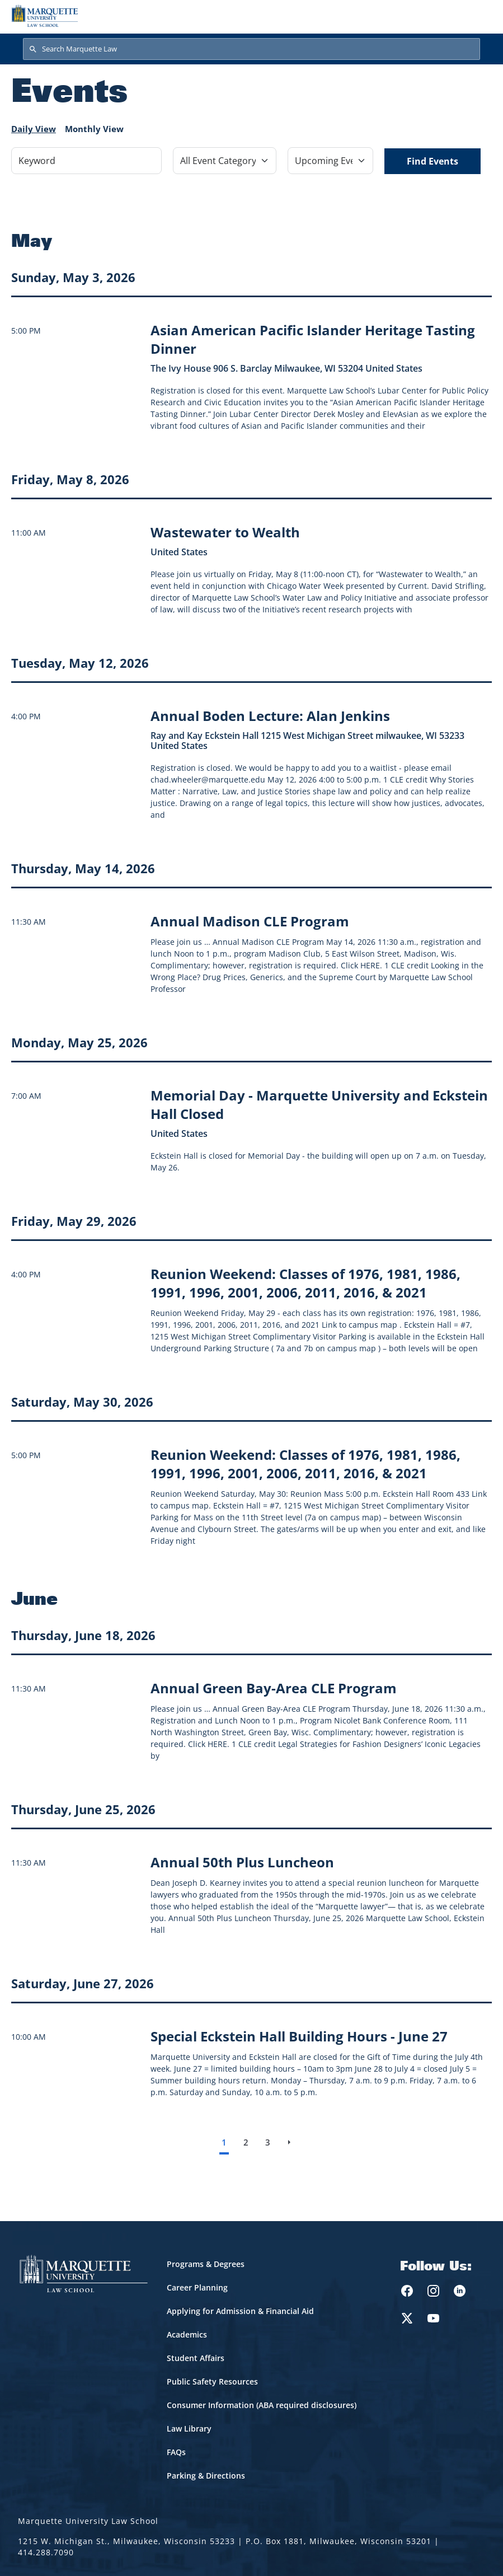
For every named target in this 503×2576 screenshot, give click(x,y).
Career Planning (197, 2287)
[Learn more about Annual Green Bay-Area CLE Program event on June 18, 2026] (274, 1688)
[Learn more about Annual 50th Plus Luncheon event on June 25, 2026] (242, 1862)
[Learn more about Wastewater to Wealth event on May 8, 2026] (225, 532)
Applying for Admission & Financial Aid (240, 2311)
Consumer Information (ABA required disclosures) (261, 2405)
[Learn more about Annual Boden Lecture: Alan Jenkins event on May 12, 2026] (270, 715)
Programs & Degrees (206, 2264)
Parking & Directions (206, 2475)
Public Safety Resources (212, 2381)
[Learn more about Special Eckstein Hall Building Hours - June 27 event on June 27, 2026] (299, 2036)
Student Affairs (195, 2358)
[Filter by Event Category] (224, 160)
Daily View (33, 128)
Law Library (189, 2428)
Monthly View (94, 128)
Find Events (432, 161)
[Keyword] (86, 160)
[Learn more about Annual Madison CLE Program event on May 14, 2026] (250, 921)
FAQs (176, 2452)
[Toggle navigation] (480, 15)
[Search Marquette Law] (251, 49)
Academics (187, 2334)
